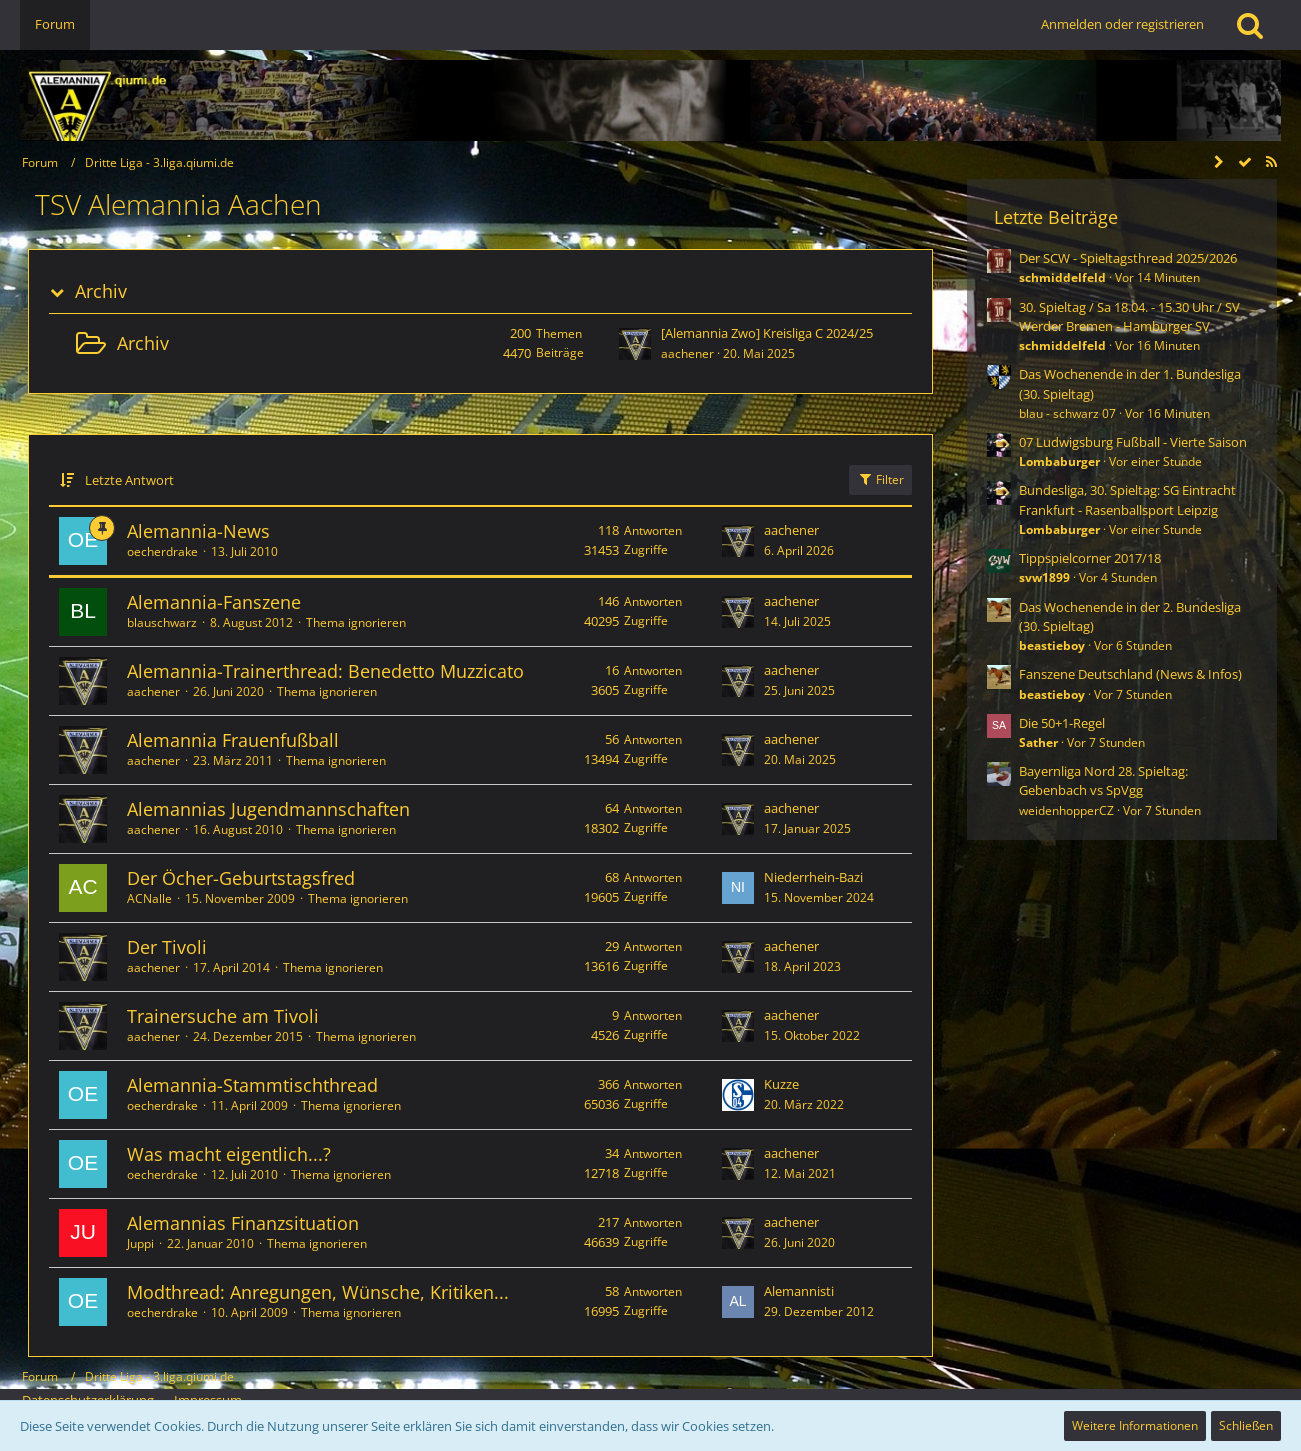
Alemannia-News (198, 531)
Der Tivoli (167, 947)
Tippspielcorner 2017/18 (1090, 558)
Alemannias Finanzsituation (243, 1223)
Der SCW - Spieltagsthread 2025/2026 (1128, 258)
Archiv (101, 291)
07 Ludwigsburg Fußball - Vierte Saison (1133, 442)
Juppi (140, 1243)
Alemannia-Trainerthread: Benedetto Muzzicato (325, 671)
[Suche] (1250, 25)
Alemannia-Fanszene (214, 602)
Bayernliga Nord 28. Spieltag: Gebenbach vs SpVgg (1103, 780)
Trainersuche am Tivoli (223, 1016)
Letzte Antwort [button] (129, 480)
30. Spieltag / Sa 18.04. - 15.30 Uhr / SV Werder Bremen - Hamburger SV (1129, 316)
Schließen (1246, 1425)
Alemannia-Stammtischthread (252, 1085)
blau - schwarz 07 (1067, 413)
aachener (687, 353)
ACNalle (149, 898)
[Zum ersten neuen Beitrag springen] (635, 344)
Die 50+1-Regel (1062, 723)
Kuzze (781, 1084)
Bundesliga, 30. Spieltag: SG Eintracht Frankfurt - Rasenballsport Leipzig (1127, 499)
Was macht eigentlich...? (229, 1154)
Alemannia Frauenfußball (233, 740)
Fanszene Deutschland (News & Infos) (1130, 674)
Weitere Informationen (1135, 1425)
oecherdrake (162, 551)
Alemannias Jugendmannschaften (268, 809)
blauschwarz (162, 622)
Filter (880, 479)
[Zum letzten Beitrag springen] (738, 541)
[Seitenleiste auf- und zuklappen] (1219, 162)
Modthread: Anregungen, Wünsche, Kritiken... (318, 1292)
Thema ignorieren (356, 622)
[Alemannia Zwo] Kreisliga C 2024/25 (767, 333)
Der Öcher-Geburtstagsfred (241, 878)
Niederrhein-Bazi (813, 877)
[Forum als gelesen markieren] (1245, 162)
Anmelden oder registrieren (1122, 24)
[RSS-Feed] (1271, 162)
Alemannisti (799, 1291)
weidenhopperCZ (1066, 810)
